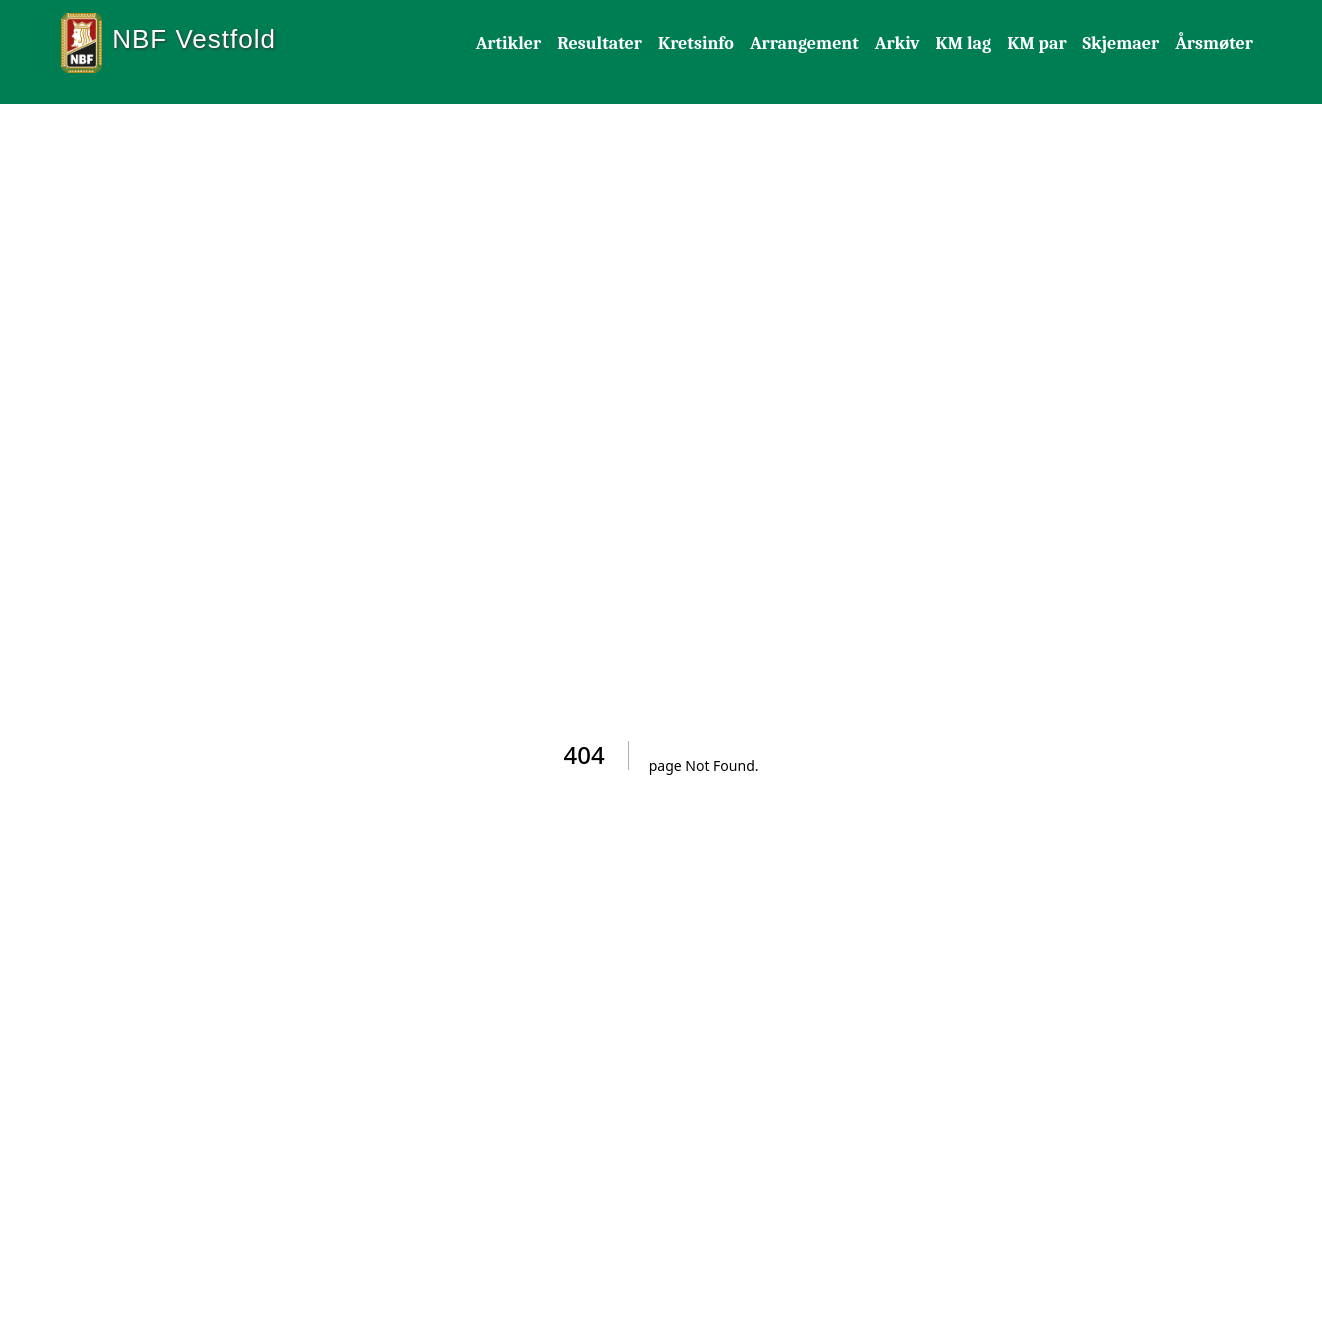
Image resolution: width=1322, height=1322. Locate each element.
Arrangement (804, 43)
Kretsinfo (696, 43)
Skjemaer (1121, 43)
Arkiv (897, 43)
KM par (1036, 43)
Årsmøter (1214, 43)
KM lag (964, 43)
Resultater (599, 43)
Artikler (509, 43)
